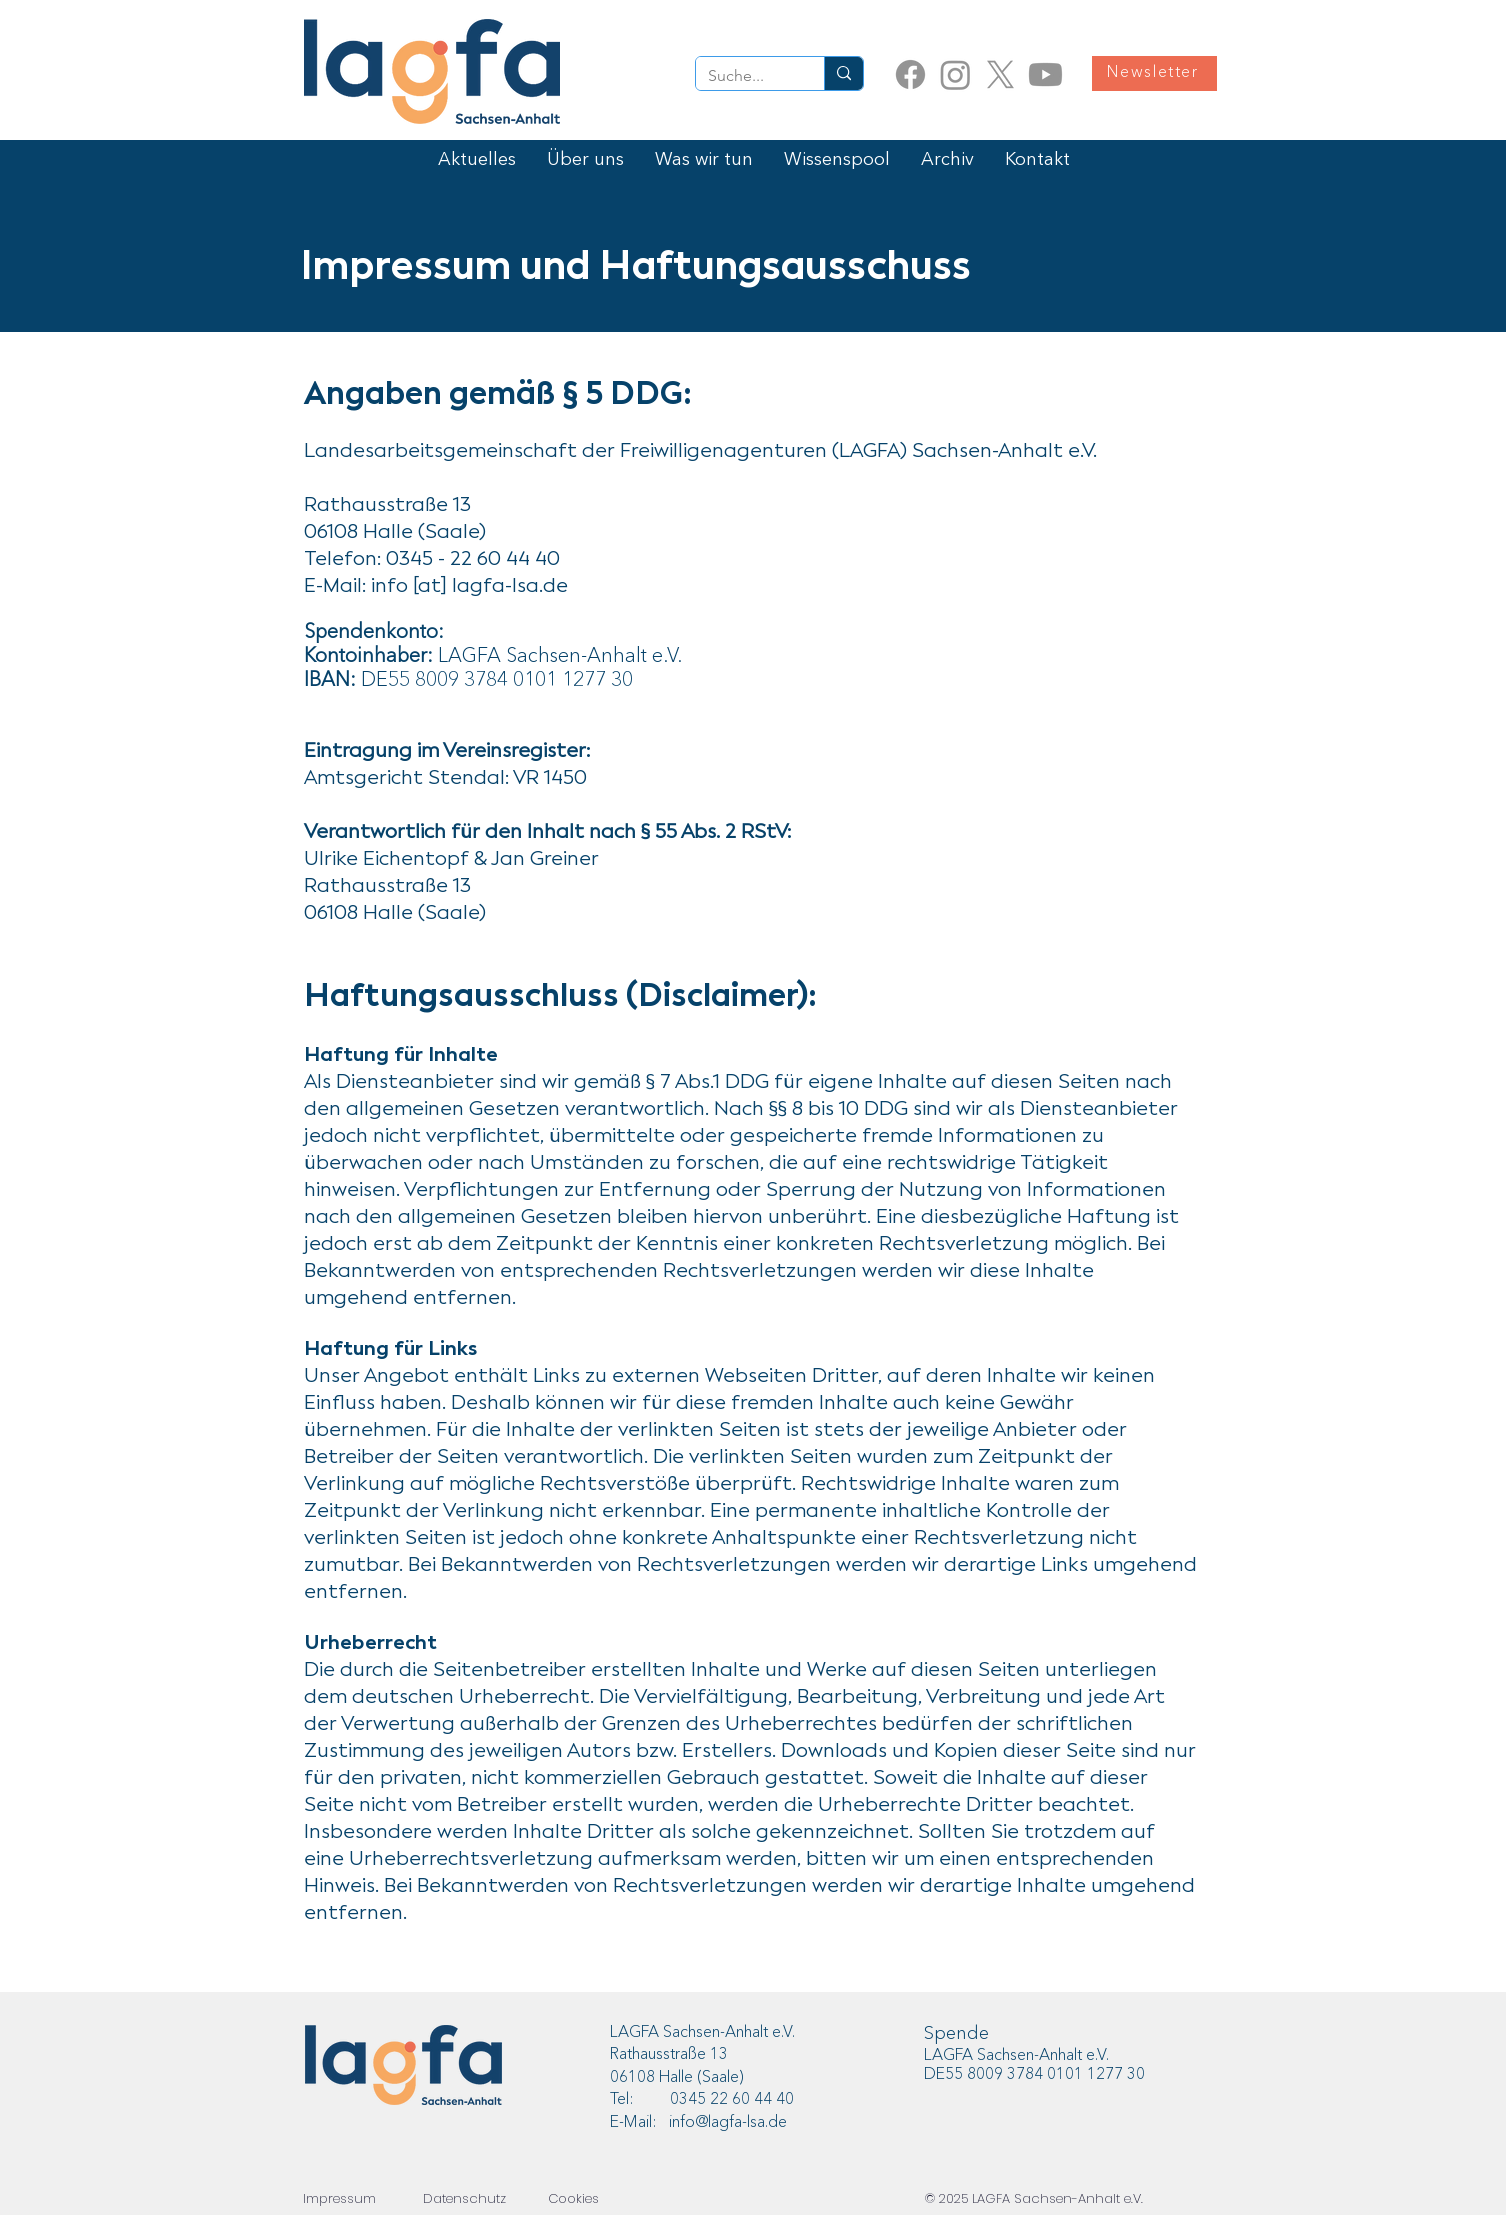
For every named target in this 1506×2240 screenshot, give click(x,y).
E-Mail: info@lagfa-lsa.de (698, 2123)
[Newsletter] (1154, 73)
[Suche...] (745, 76)
